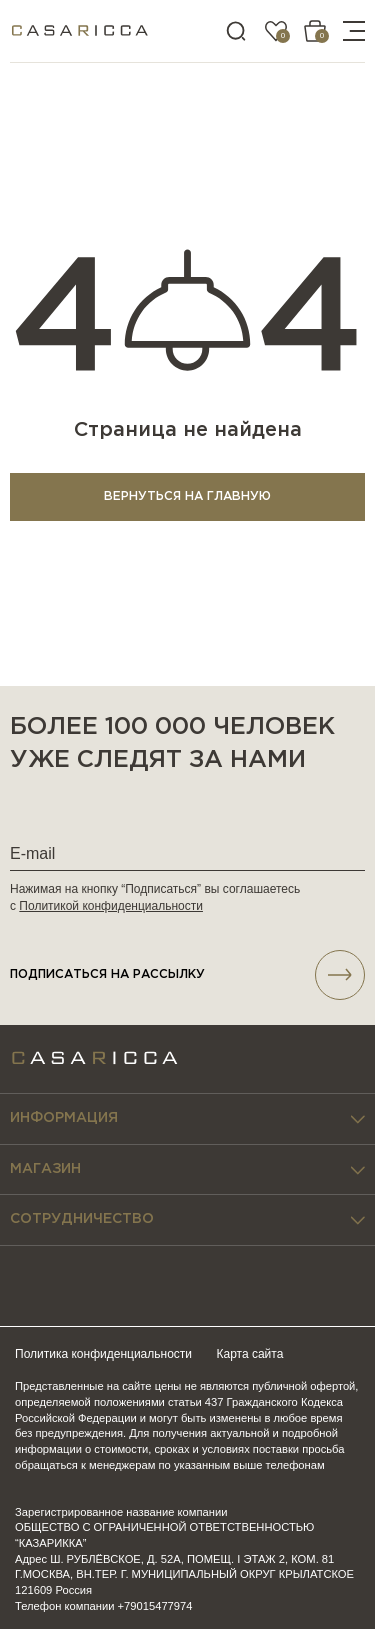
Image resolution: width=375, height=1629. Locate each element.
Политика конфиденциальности (103, 1354)
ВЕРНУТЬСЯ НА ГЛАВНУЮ (187, 496)
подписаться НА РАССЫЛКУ (187, 975)
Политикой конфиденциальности (111, 906)
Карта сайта (249, 1354)
